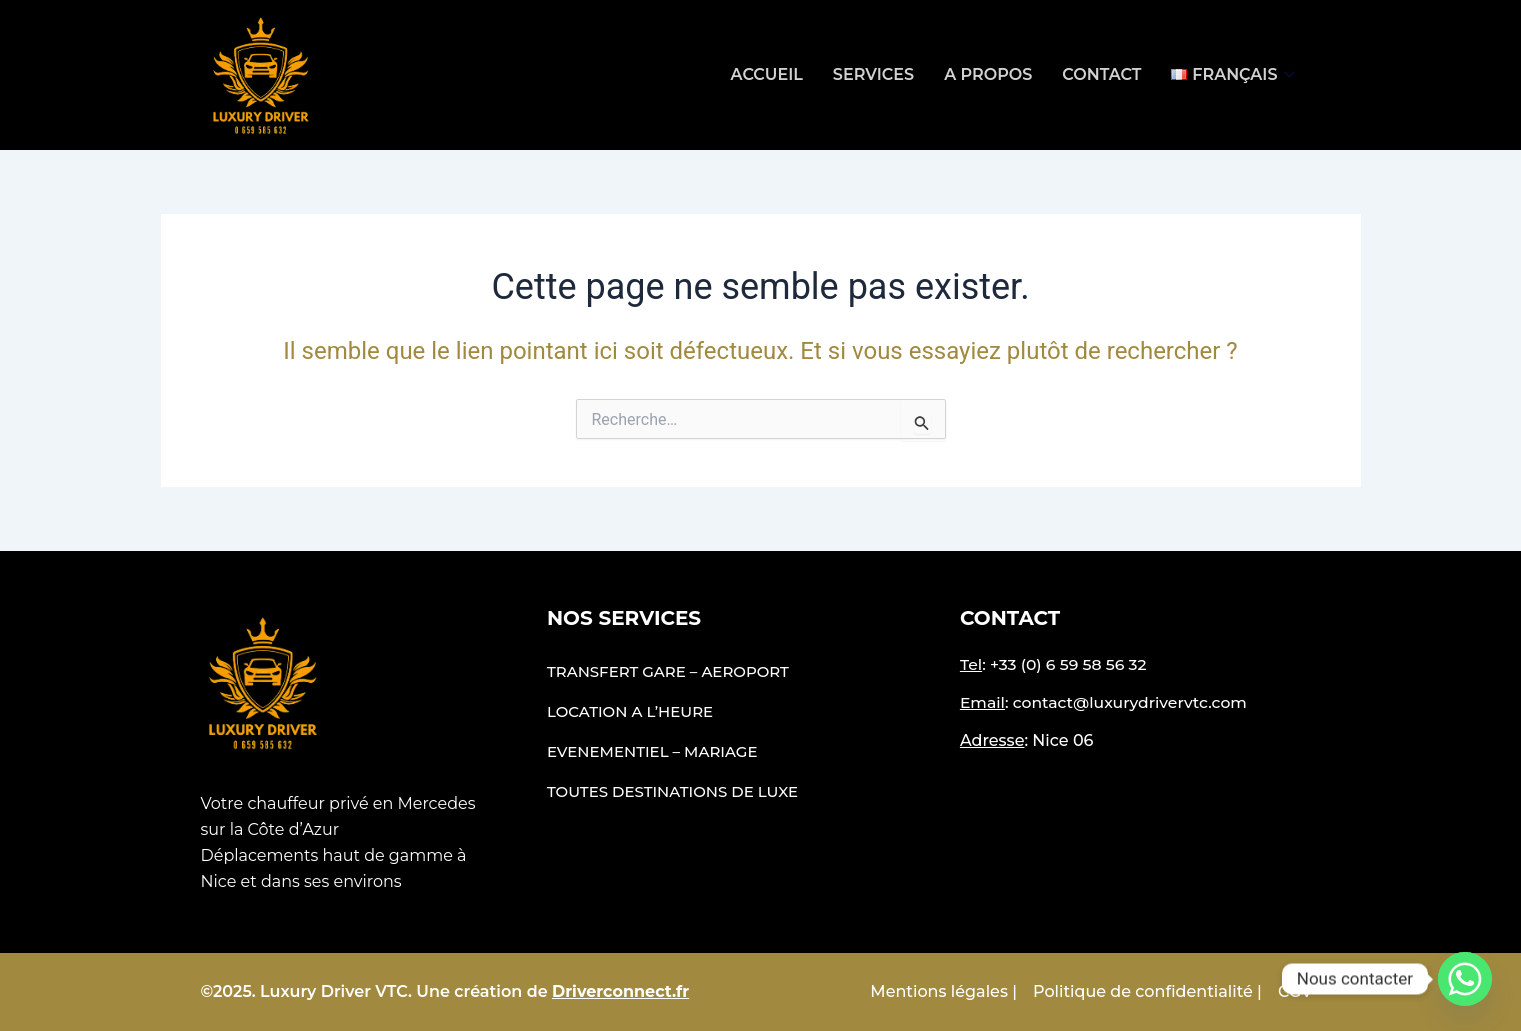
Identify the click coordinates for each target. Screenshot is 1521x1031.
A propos (988, 74)
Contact (1101, 74)
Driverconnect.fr (620, 991)
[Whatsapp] (1465, 979)
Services (873, 74)
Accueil (767, 74)
